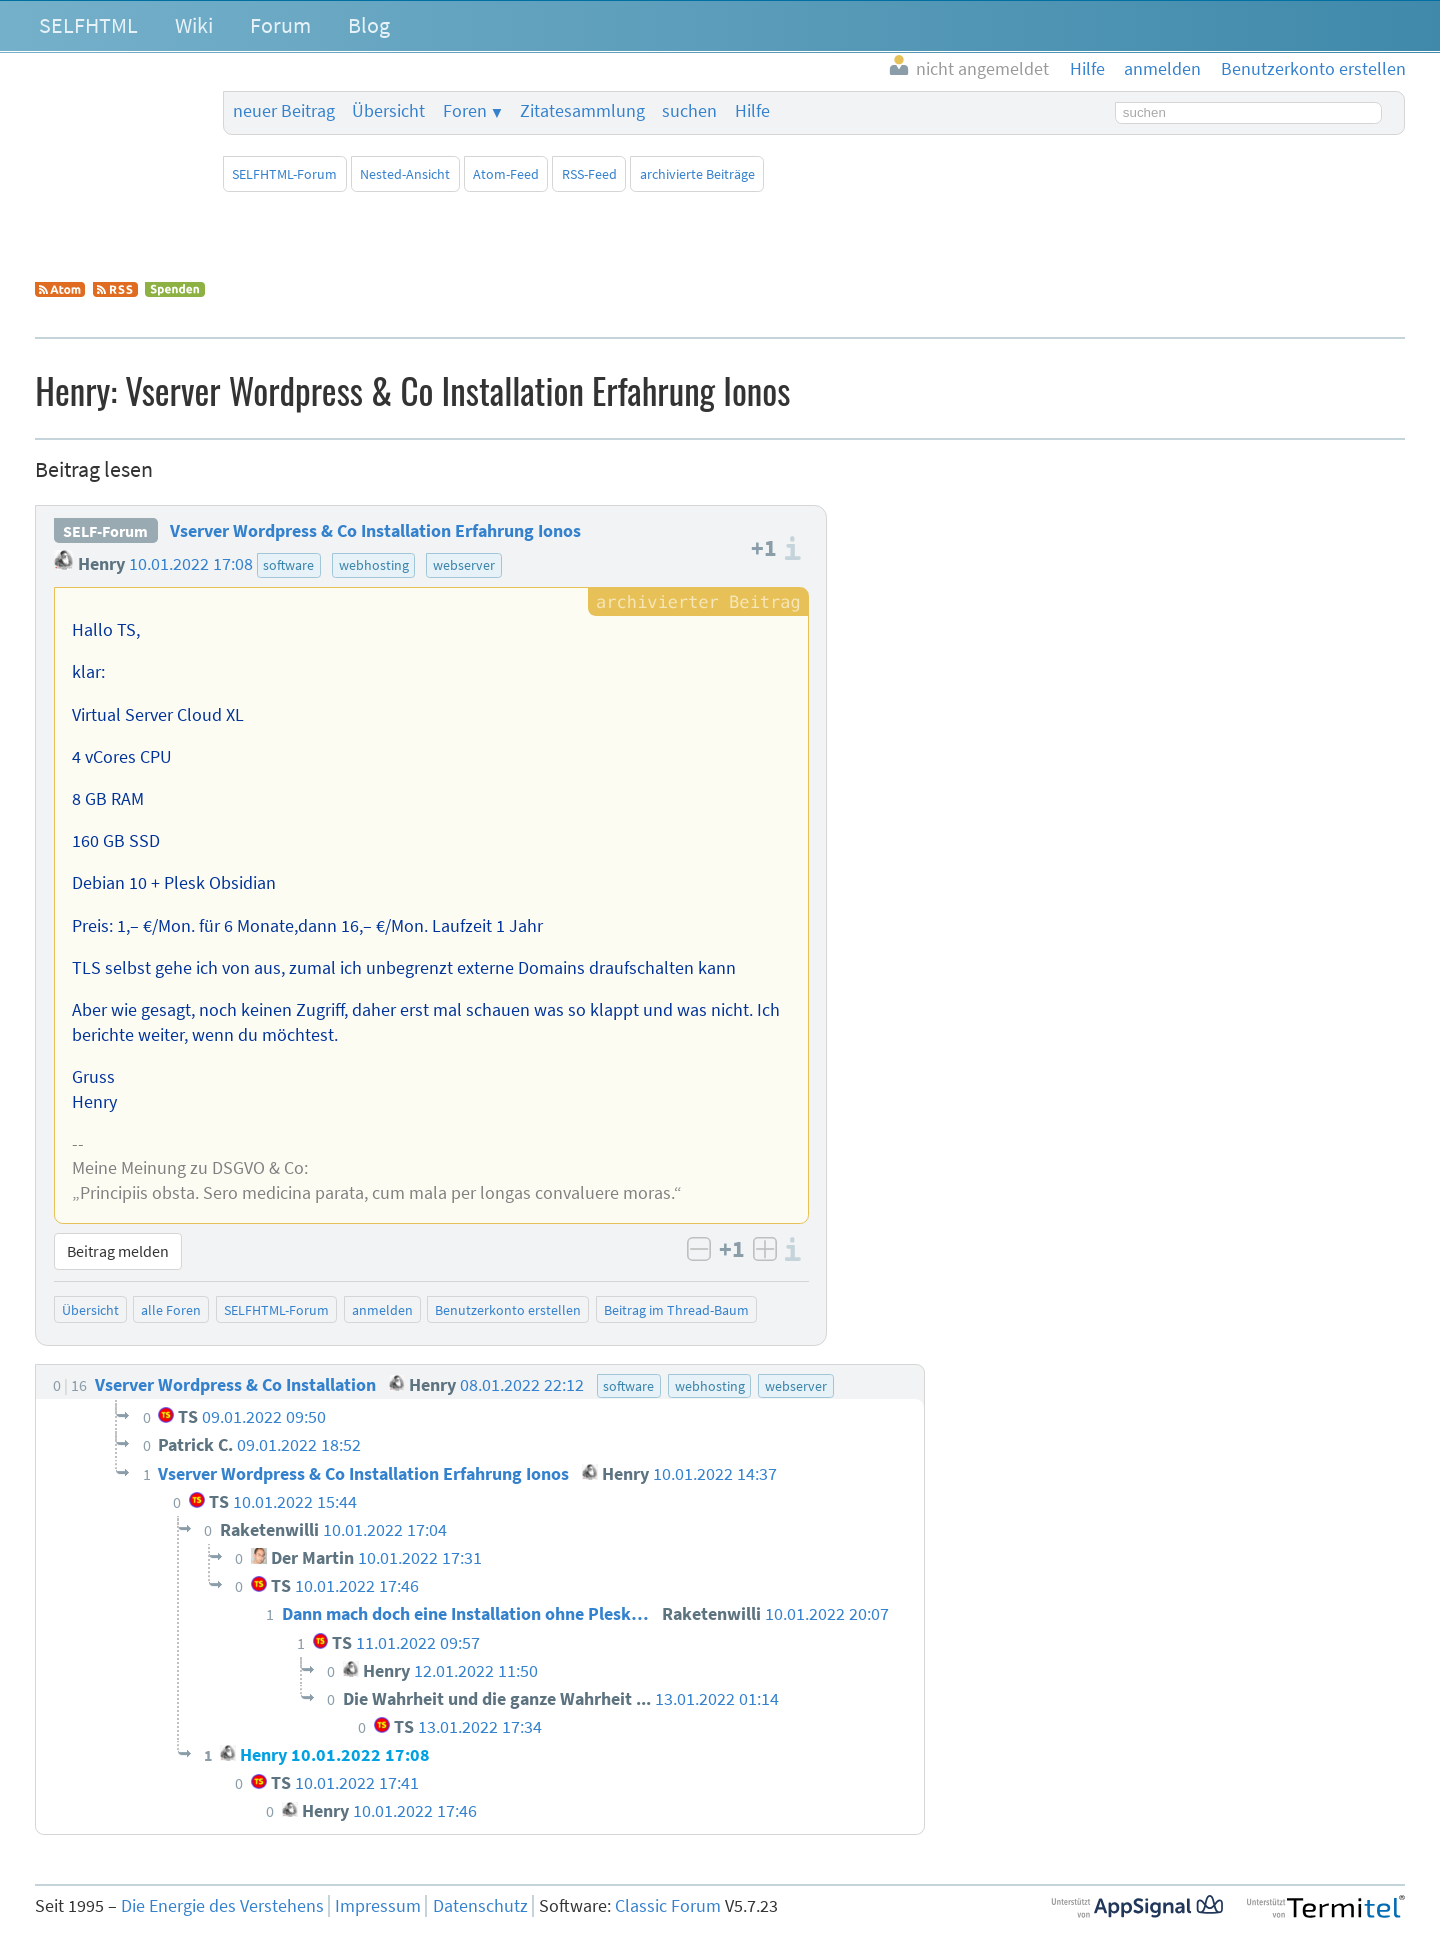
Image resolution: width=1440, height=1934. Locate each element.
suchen (689, 111)
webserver (464, 565)
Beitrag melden (118, 1251)
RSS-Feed (589, 174)
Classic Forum (668, 1906)
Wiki (194, 25)
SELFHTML (88, 25)
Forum (280, 25)
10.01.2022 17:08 (191, 564)
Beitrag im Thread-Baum (676, 1310)
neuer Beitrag (284, 111)
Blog (369, 25)
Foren (465, 111)
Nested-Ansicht (405, 174)
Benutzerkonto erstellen (508, 1310)
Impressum (378, 1906)
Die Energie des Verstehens (222, 1906)
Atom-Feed (506, 174)
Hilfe (752, 111)
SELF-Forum (105, 531)
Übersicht (388, 111)
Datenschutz (480, 1906)
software (288, 565)
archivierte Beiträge (697, 174)
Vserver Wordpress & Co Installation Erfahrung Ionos (375, 531)
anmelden (382, 1310)
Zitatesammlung (582, 111)
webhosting (374, 565)
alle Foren (171, 1310)
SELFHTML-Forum (284, 174)
